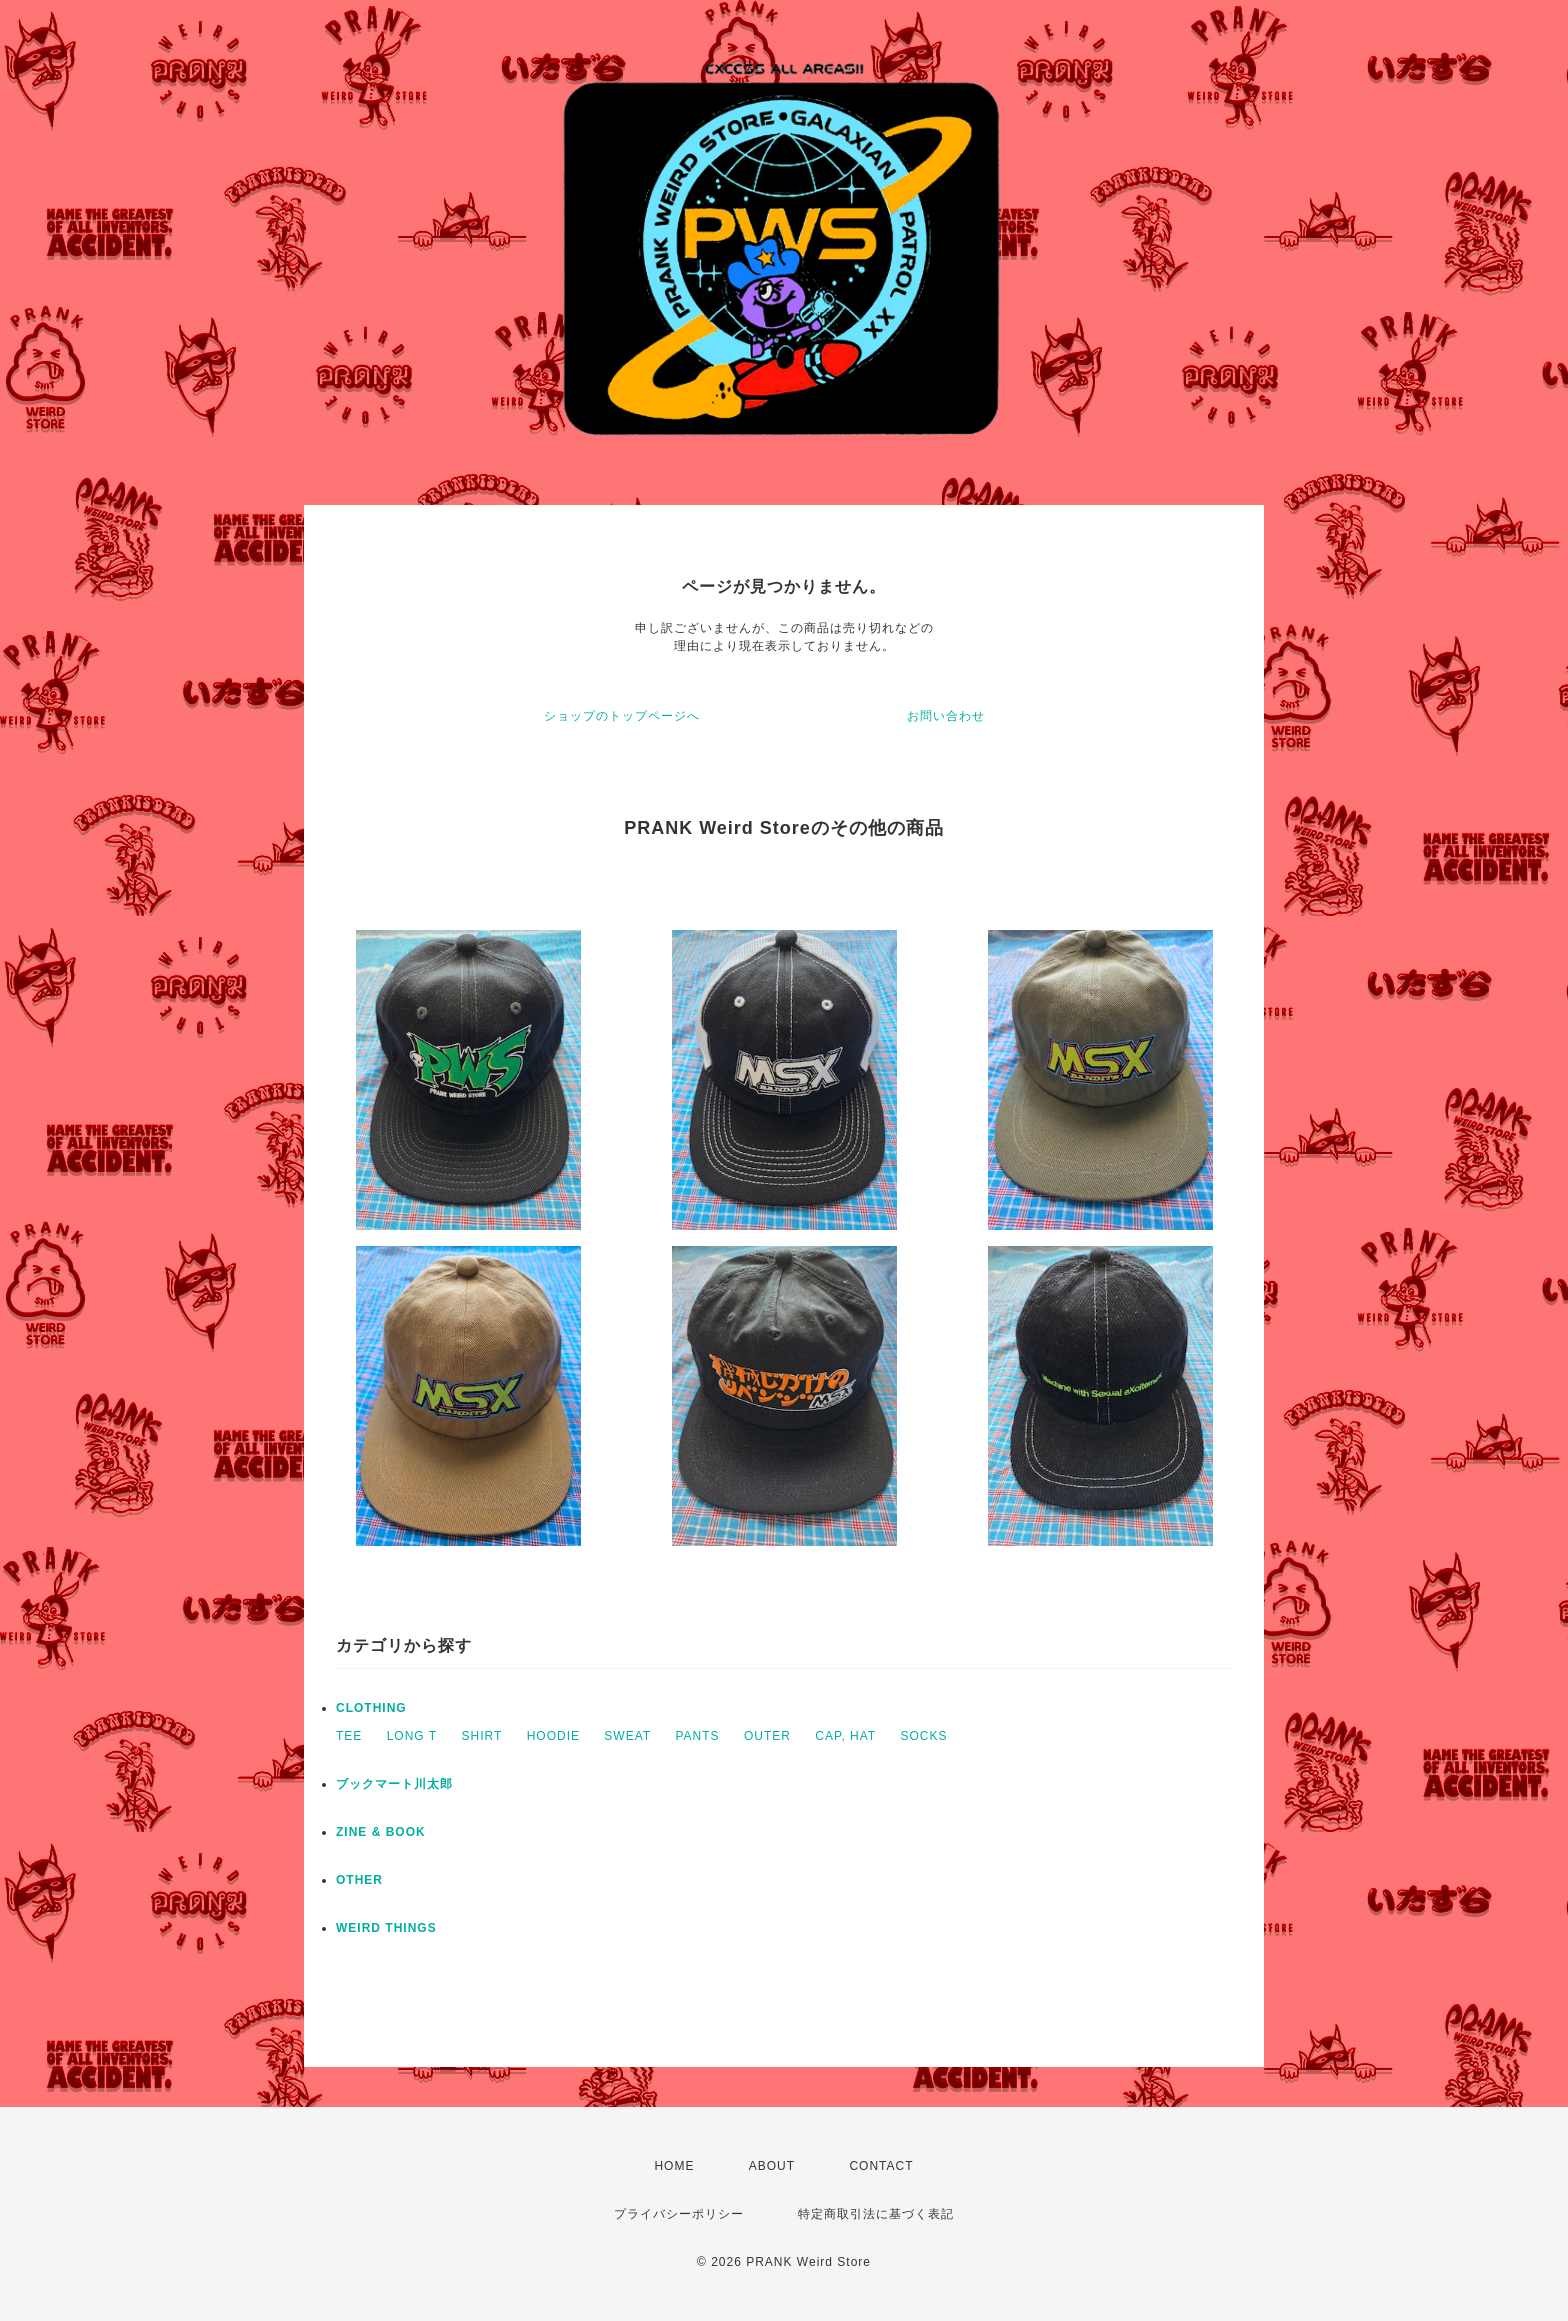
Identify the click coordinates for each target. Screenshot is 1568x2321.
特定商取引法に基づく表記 (876, 2214)
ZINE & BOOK (381, 1832)
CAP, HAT (845, 1736)
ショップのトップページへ (622, 716)
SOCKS (924, 1736)
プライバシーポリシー (679, 2214)
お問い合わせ (946, 716)
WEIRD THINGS (386, 1928)
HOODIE (553, 1736)
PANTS (697, 1736)
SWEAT (627, 1736)
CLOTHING (371, 1708)
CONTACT (881, 2166)
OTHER (359, 1880)
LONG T (412, 1736)
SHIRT (482, 1736)
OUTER (767, 1736)
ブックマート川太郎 (394, 1784)
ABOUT (772, 2166)
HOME (674, 2166)
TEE (349, 1736)
